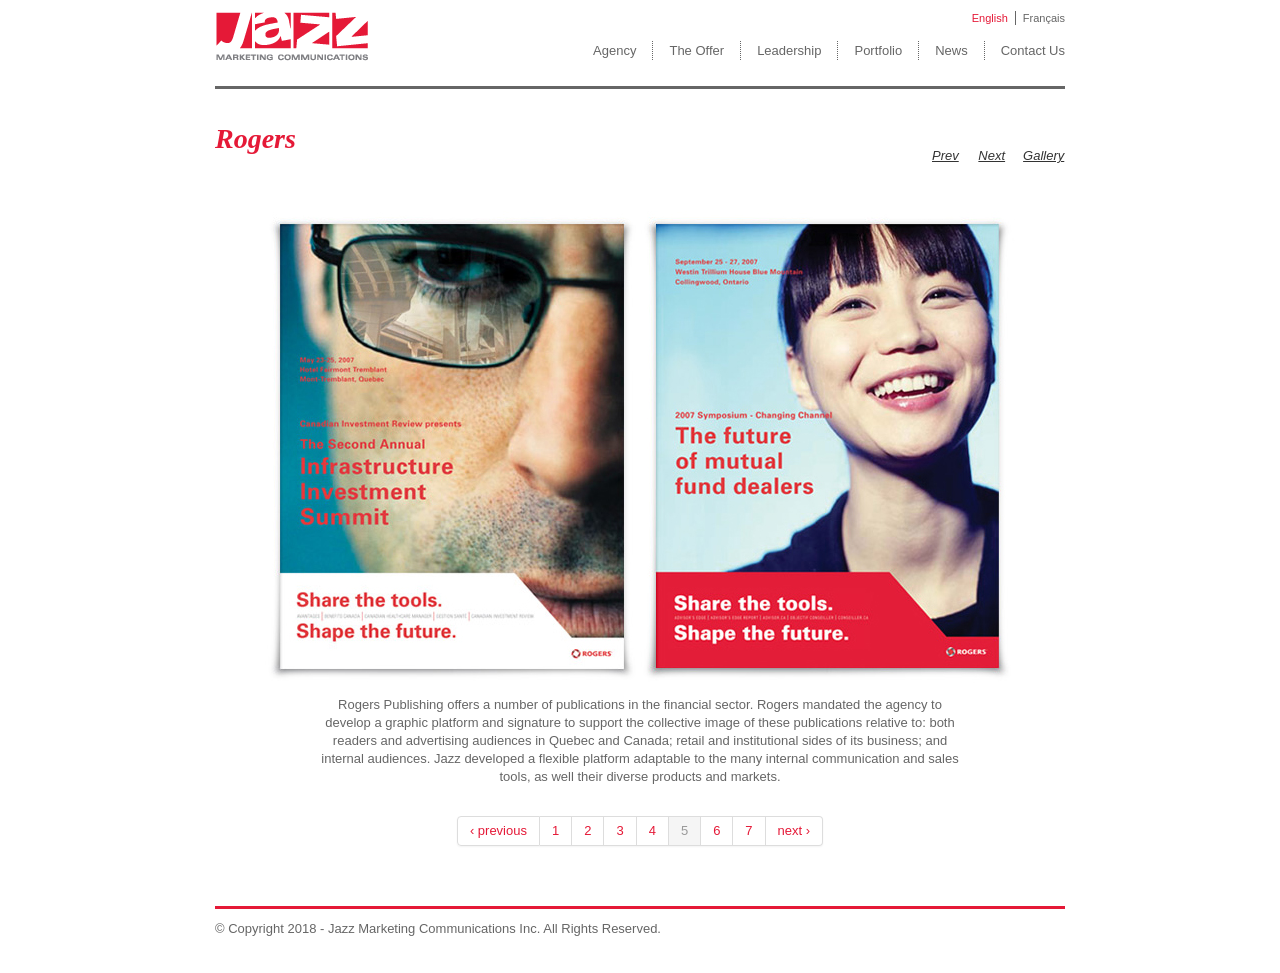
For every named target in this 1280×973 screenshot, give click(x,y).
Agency (614, 50)
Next (991, 155)
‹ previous (498, 830)
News (951, 50)
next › (794, 830)
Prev (945, 155)
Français (1044, 18)
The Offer (696, 50)
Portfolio (878, 50)
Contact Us (1033, 50)
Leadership (789, 50)
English (990, 18)
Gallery (1043, 155)
